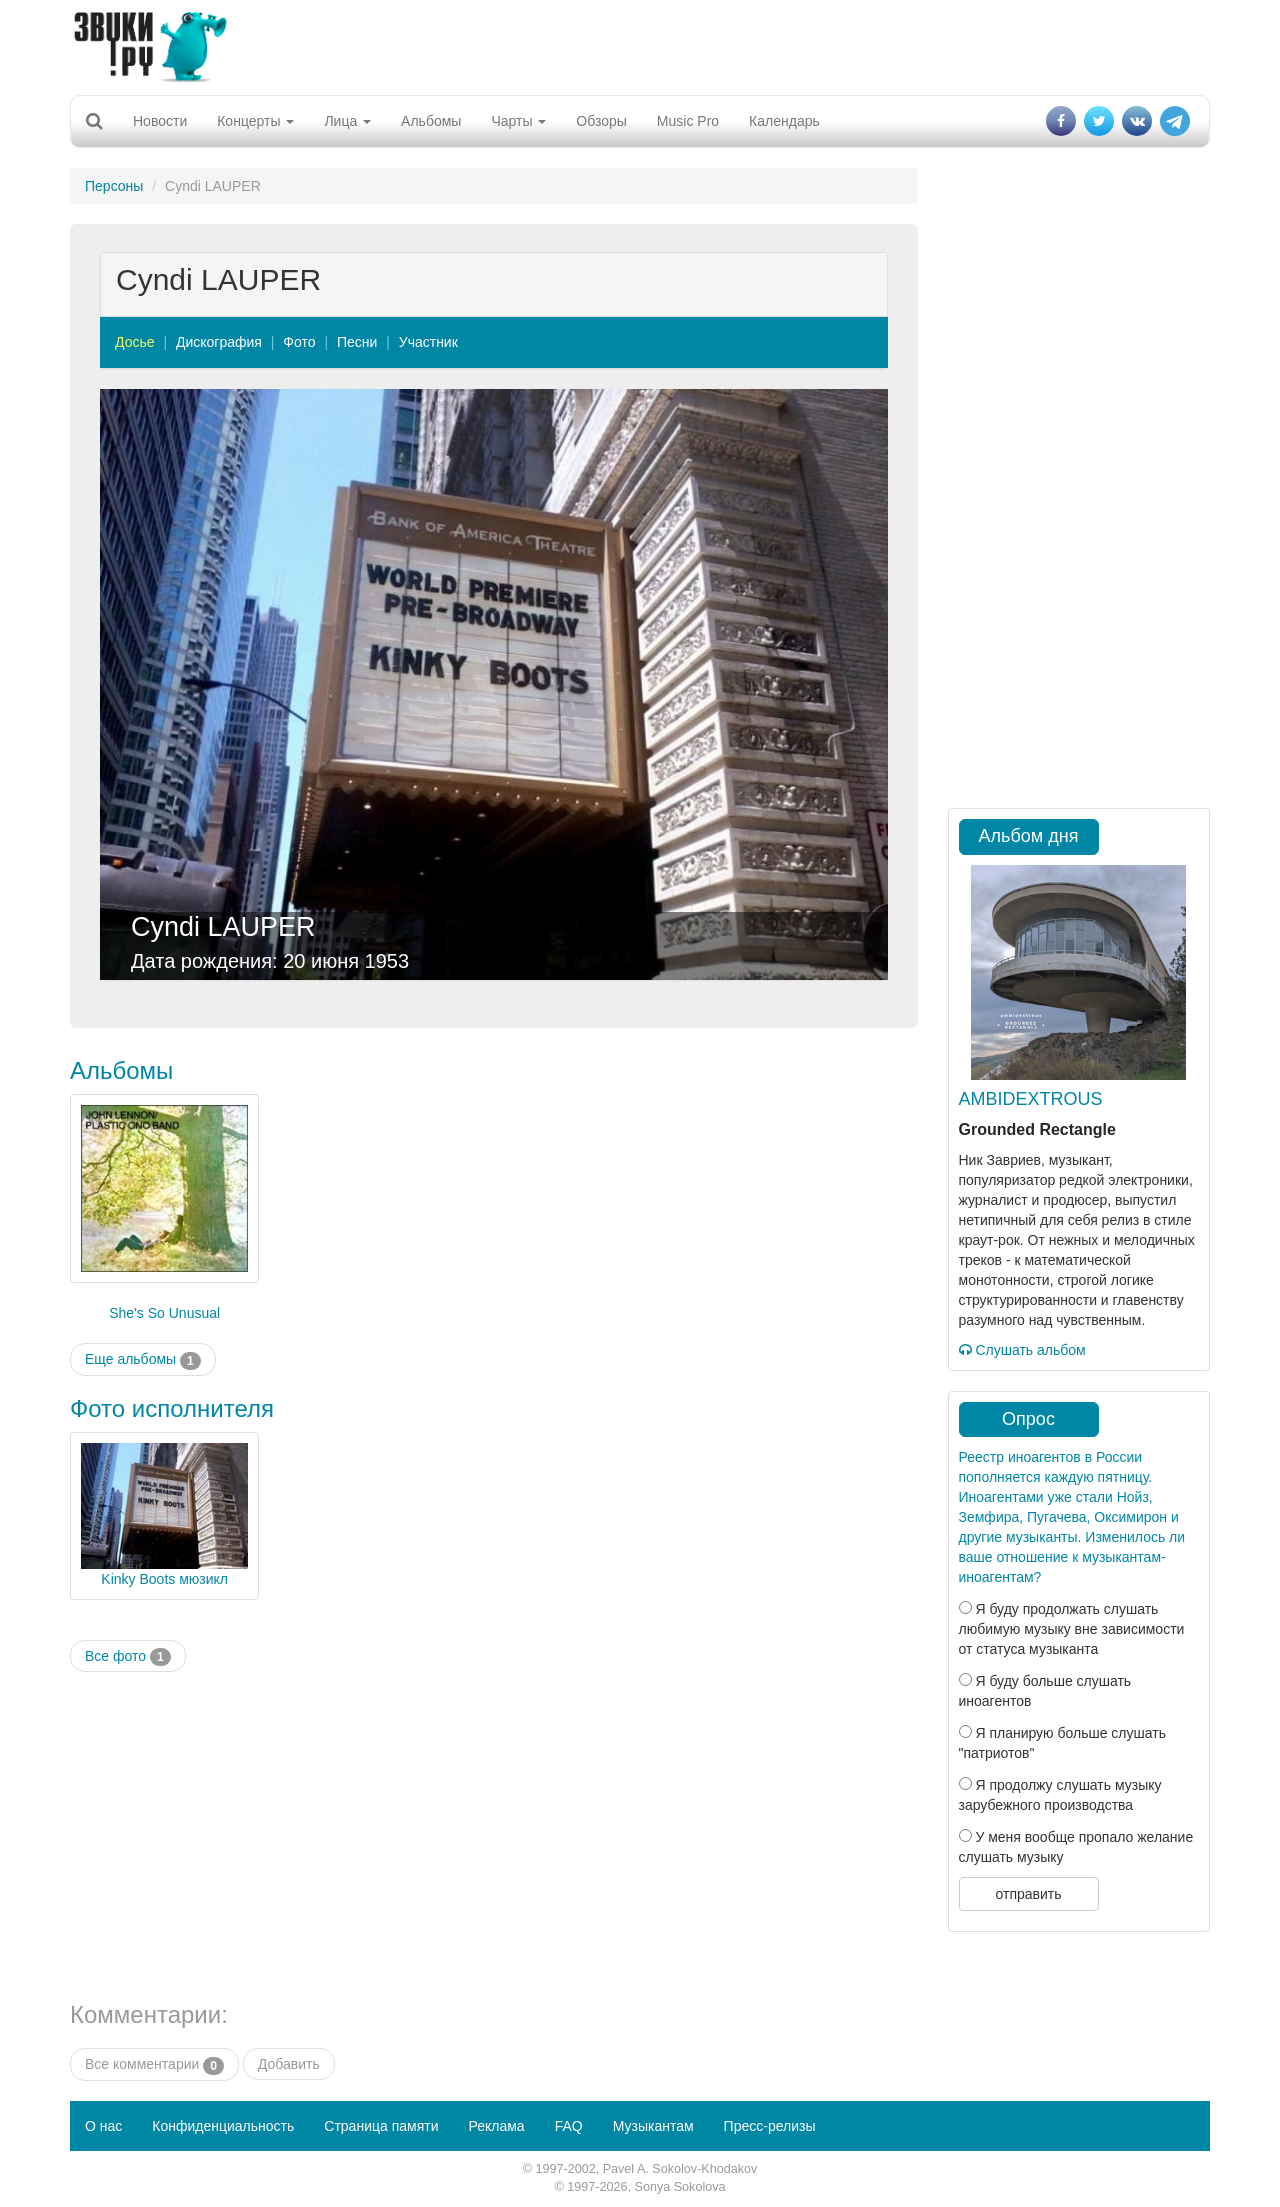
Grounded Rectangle (1037, 1129)
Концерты (255, 121)
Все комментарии (154, 2065)
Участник (428, 342)
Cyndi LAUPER (223, 927)
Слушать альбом (1022, 1350)
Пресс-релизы (770, 2126)
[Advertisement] (640, 45)
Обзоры (601, 121)
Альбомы (431, 121)
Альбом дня (1029, 836)
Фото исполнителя (172, 1408)
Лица (347, 121)
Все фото (128, 1657)
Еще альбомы (143, 1360)
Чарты (518, 121)
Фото (299, 342)
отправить (1028, 1894)
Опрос (1028, 1419)
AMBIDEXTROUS (1031, 1099)
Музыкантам (653, 2126)
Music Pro (688, 121)
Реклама (496, 2126)
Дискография (219, 342)
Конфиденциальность (223, 2126)
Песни (357, 342)
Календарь (784, 121)
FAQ (569, 2126)
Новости (160, 121)
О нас (103, 2126)
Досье (135, 342)
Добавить (289, 2064)
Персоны (114, 186)
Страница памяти (381, 2126)
